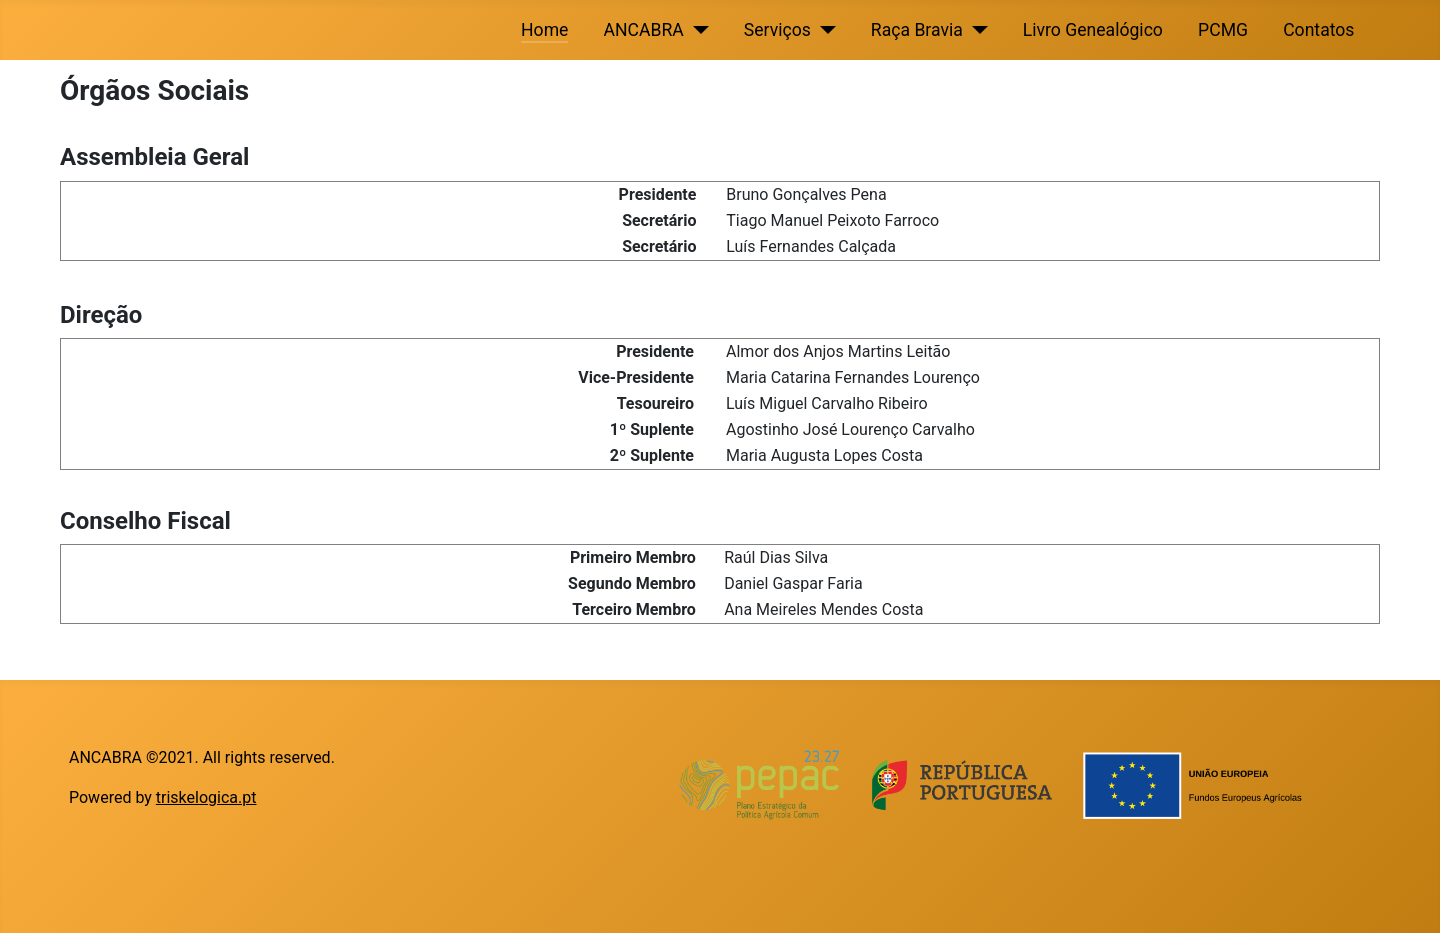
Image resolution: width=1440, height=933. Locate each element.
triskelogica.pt (206, 797)
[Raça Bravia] (975, 30)
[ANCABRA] (696, 30)
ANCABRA (644, 30)
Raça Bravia (917, 30)
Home (544, 30)
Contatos (1318, 30)
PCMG (1223, 30)
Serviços (777, 30)
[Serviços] (823, 30)
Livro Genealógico (1093, 30)
